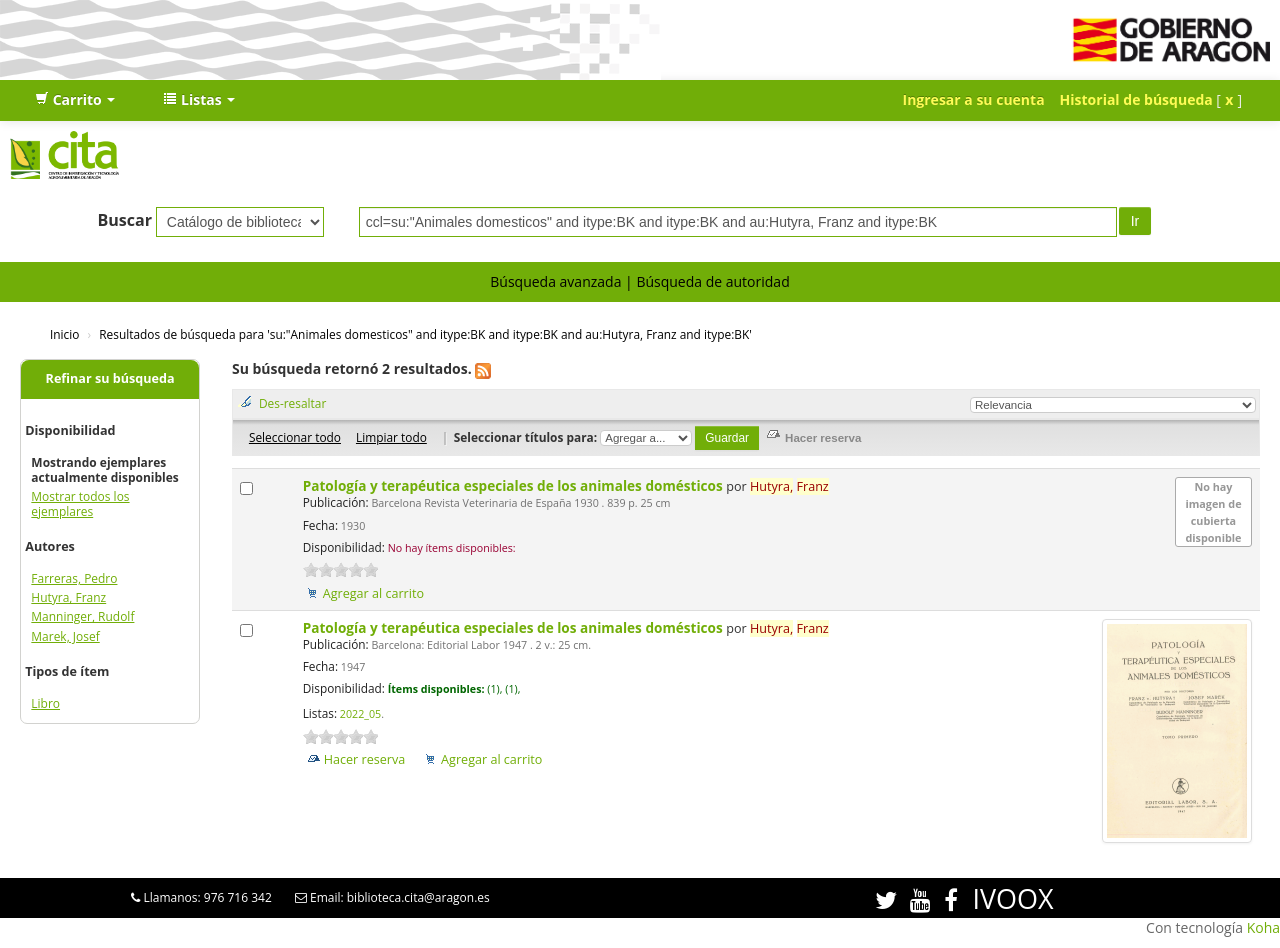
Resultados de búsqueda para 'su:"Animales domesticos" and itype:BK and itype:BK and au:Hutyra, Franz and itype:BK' (425, 334)
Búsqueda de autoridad (712, 281)
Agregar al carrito (373, 593)
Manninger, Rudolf (82, 616)
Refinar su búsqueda (110, 378)
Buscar (124, 220)
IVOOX (1012, 898)
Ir (1135, 221)
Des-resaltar (292, 403)
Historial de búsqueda (1136, 99)
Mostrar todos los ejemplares (80, 504)
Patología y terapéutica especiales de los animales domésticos (515, 485)
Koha (1263, 927)
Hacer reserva (365, 759)
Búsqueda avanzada (555, 281)
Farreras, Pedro (74, 578)
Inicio (64, 334)
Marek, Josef (65, 636)
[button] (75, 100)
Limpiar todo (391, 437)
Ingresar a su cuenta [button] (974, 99)
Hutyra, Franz (68, 597)
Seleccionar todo (295, 437)
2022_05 (360, 714)
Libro (45, 703)
